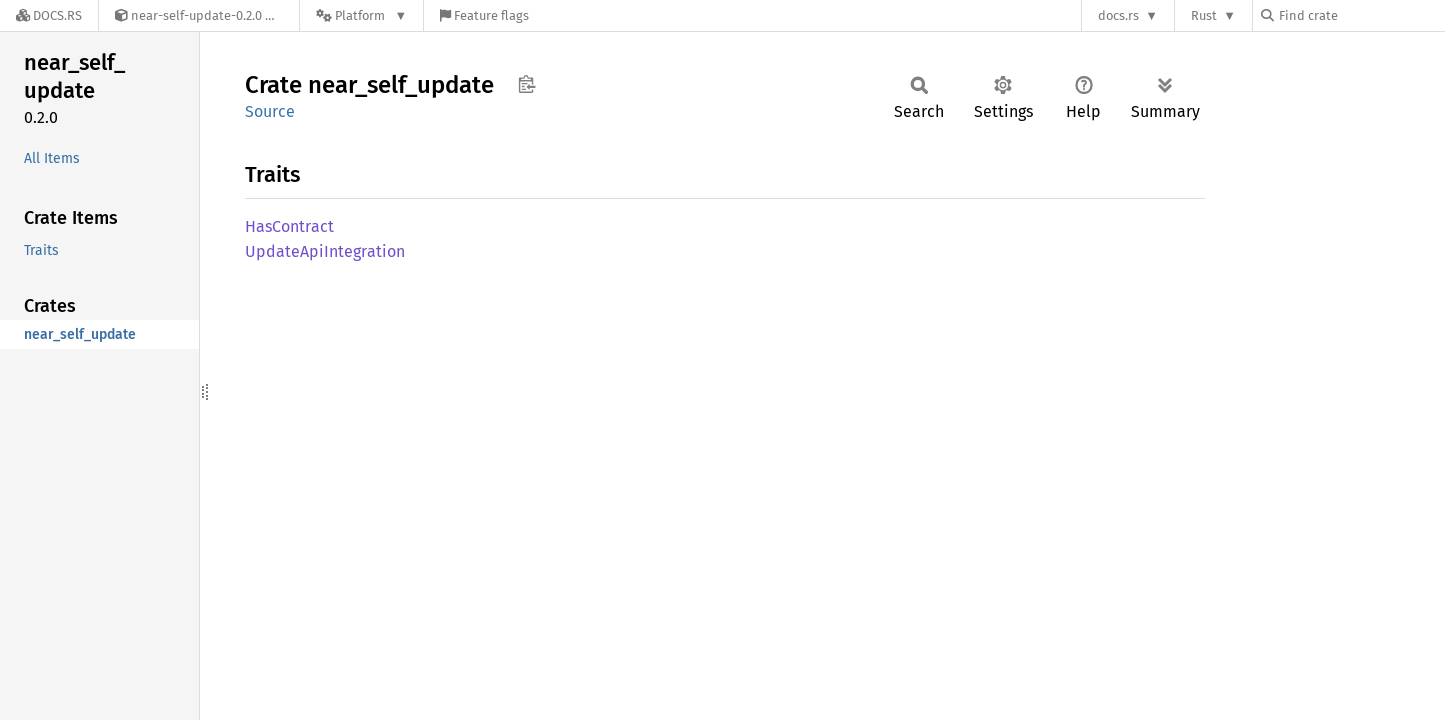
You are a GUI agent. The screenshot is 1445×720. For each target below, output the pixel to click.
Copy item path (526, 84)
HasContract (289, 226)
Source (270, 111)
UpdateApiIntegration (325, 251)
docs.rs (1118, 15)
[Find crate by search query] (1361, 15)
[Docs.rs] (49, 15)
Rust (1204, 15)
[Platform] (361, 15)
